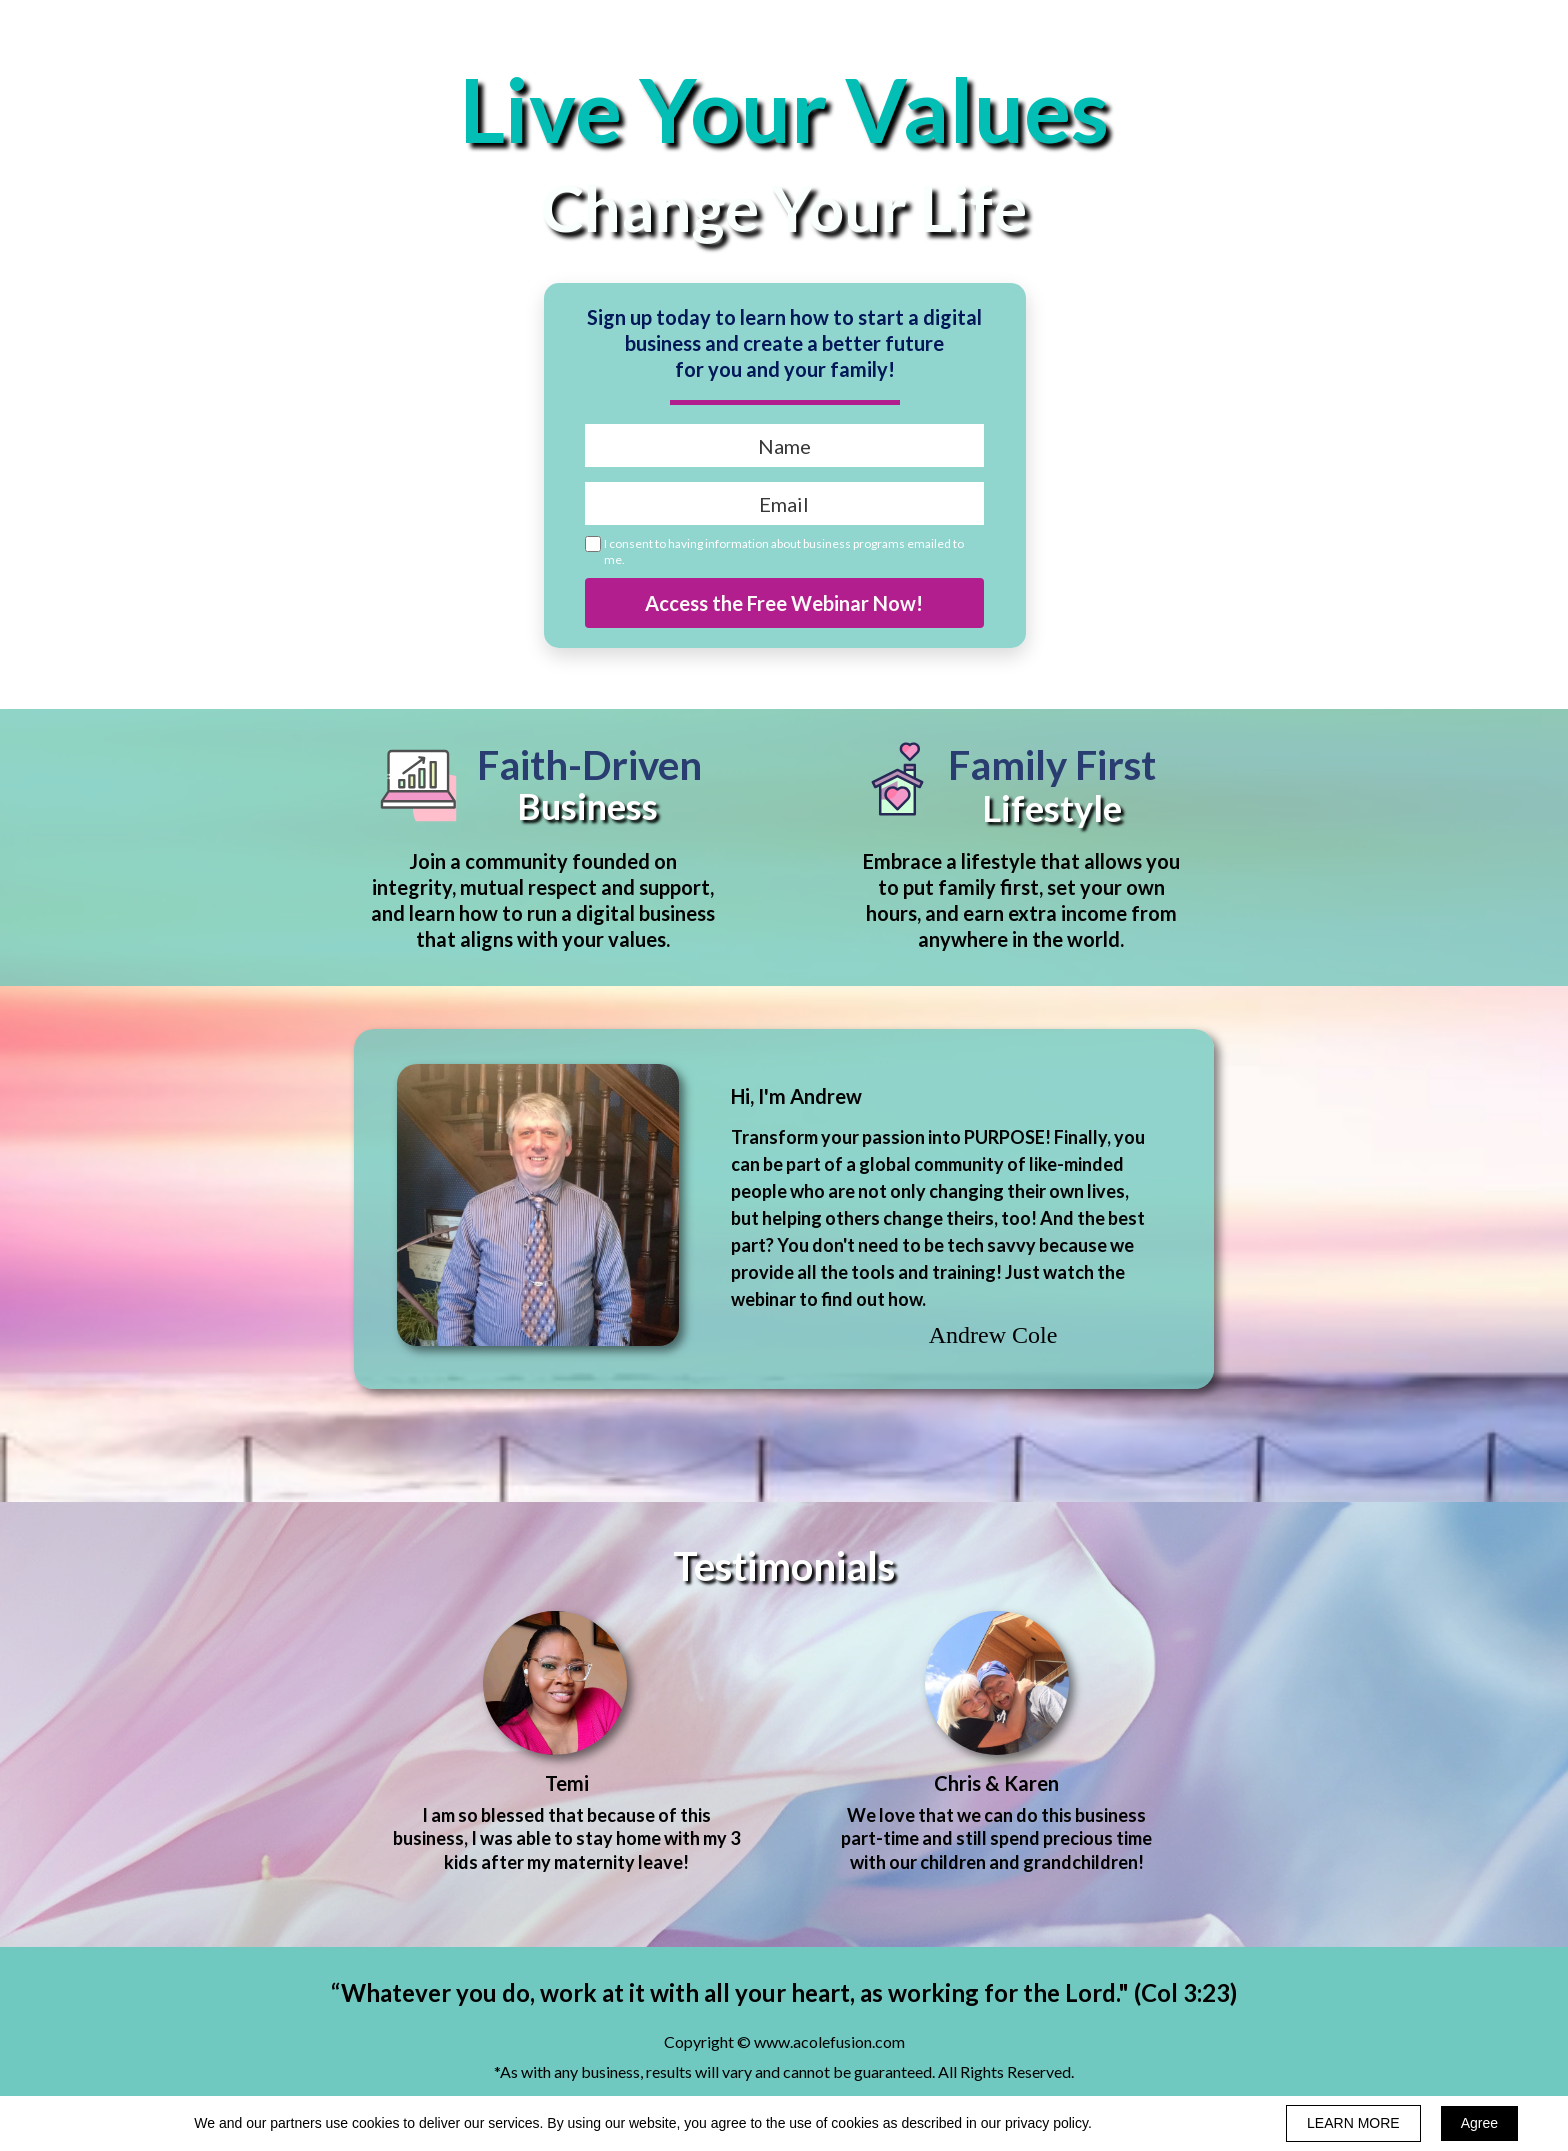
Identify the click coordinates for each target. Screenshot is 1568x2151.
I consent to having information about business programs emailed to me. (784, 551)
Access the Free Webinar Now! (784, 603)
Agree (1479, 2123)
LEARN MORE (1353, 2123)
